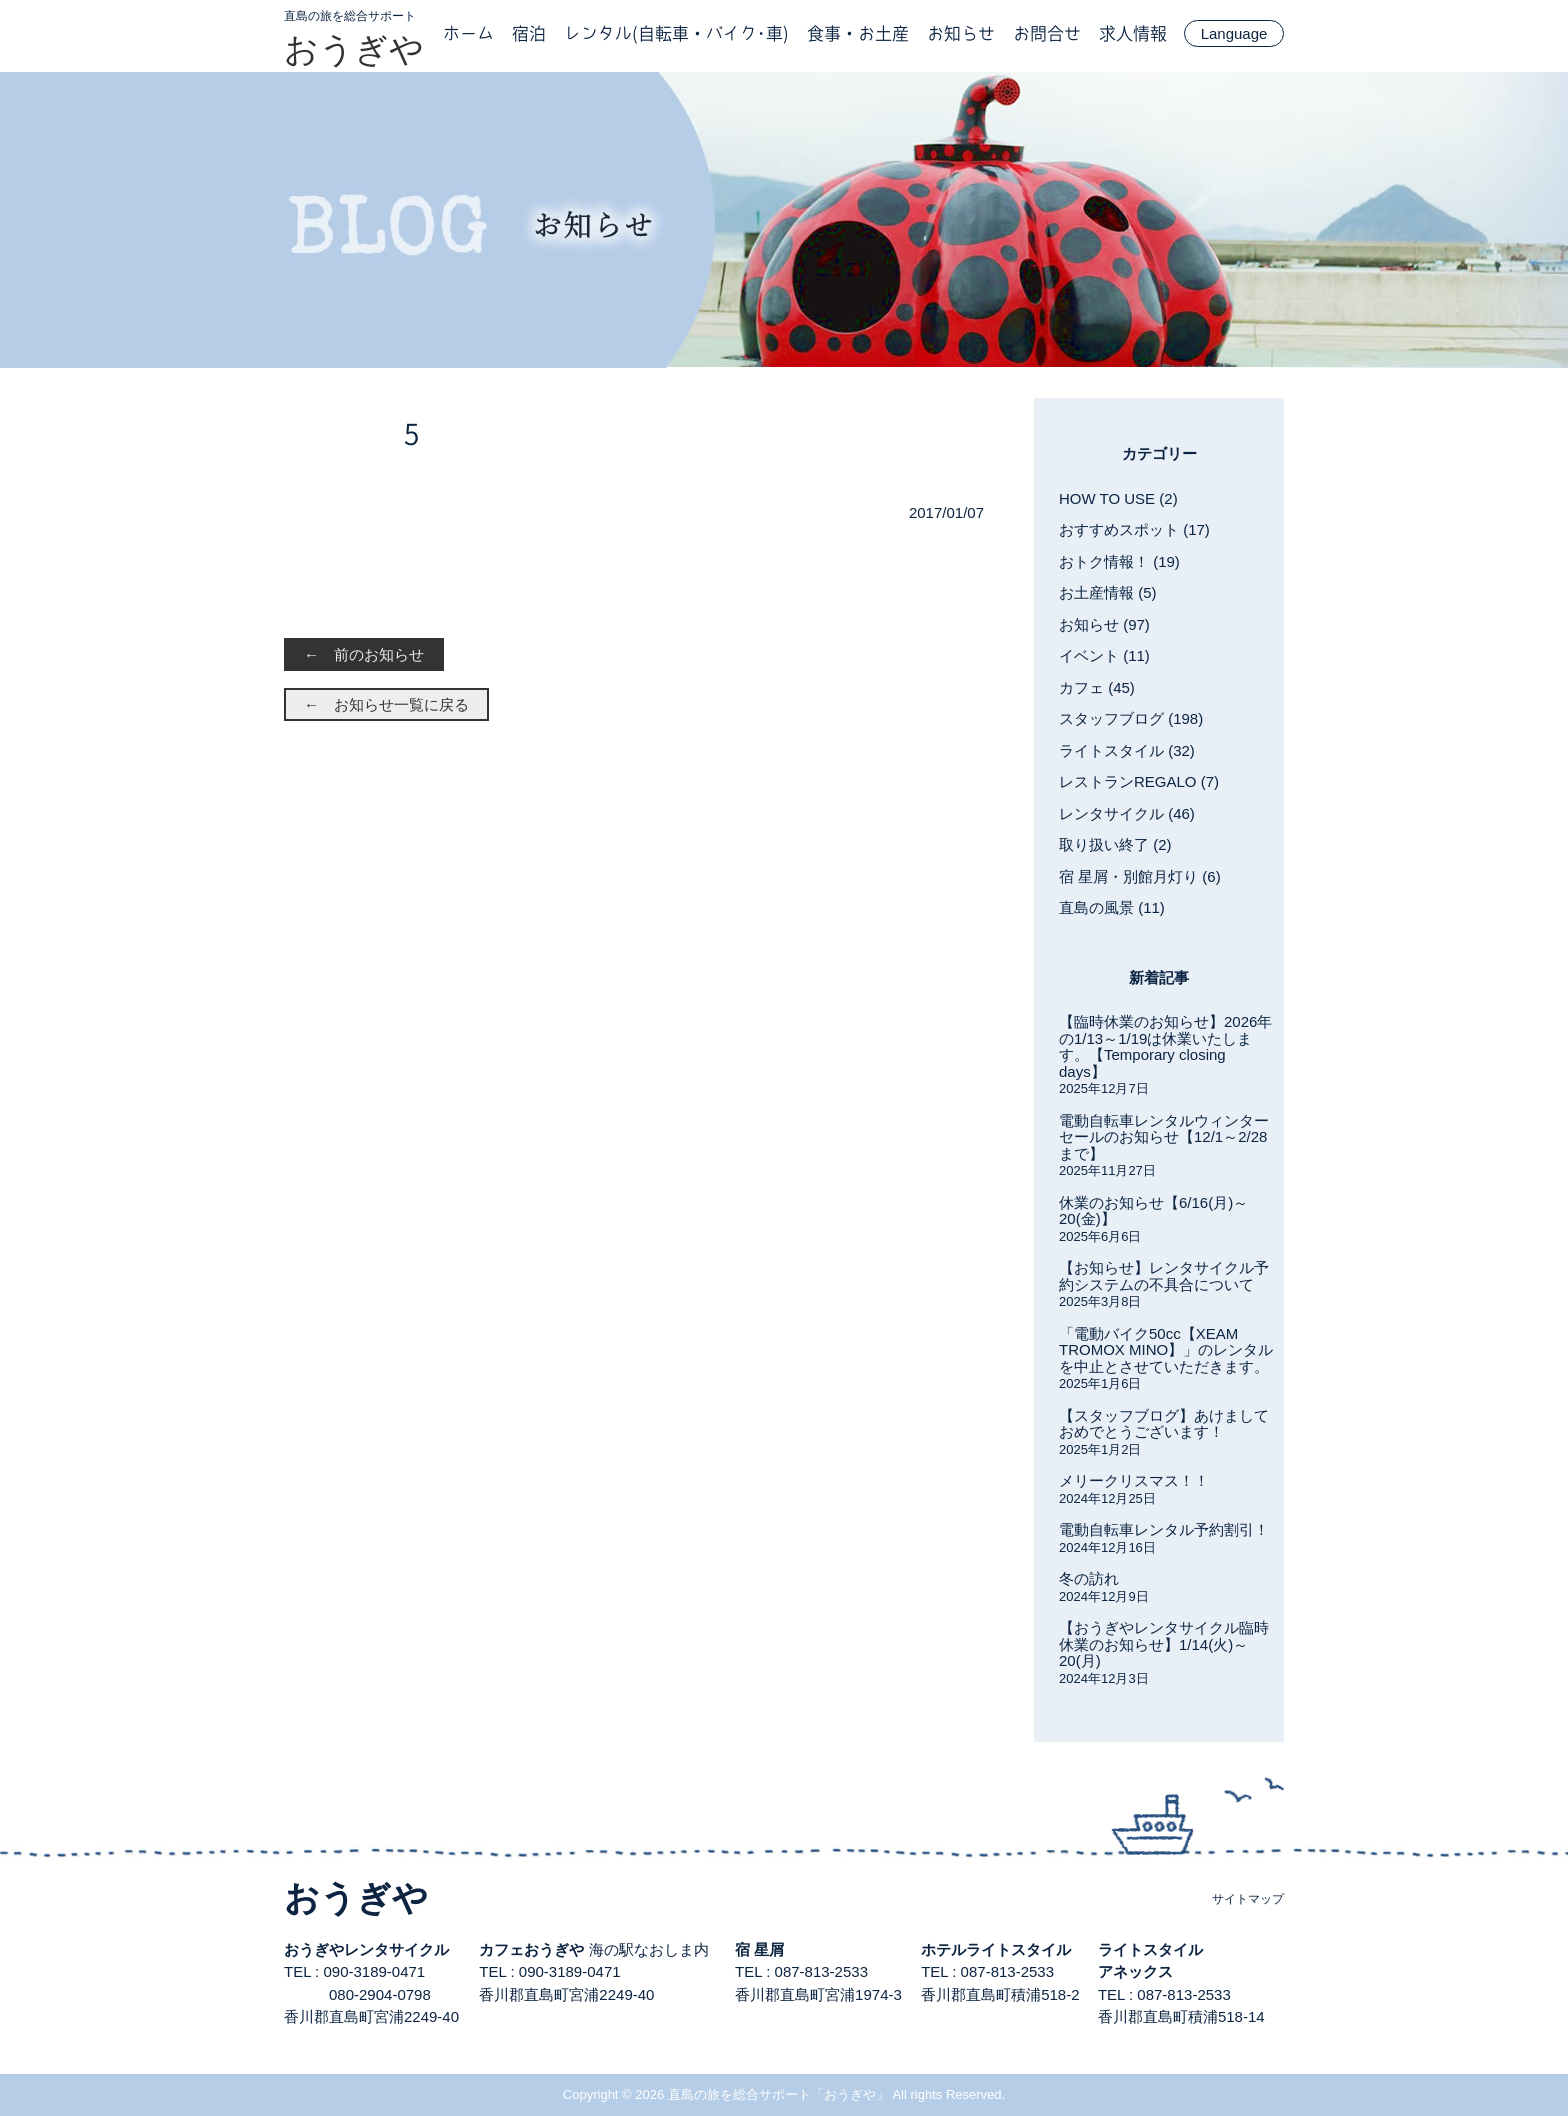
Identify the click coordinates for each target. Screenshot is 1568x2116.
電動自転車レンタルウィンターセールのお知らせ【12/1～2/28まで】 (1164, 1137)
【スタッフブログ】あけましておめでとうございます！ (1164, 1424)
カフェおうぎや (531, 1949)
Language (1234, 33)
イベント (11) (1104, 655)
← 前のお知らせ (364, 654)
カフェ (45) (1097, 687)
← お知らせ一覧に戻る (386, 704)
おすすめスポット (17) (1134, 529)
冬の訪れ (1089, 1578)
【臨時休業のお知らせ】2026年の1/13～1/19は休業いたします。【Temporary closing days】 (1165, 1046)
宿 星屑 (759, 1949)
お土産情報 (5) (1108, 592)
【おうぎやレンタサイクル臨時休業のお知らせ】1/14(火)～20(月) (1164, 1644)
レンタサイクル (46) (1127, 813)
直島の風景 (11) (1112, 907)
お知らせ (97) (1104, 624)
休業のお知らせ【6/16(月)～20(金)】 (1153, 1211)
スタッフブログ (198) (1131, 718)
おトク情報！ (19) (1119, 561)
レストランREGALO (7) (1139, 781)
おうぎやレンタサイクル (366, 1949)
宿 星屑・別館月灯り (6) (1140, 876)
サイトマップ (1248, 1899)
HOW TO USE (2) (1118, 498)
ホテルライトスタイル (996, 1949)
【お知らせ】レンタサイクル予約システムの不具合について (1164, 1276)
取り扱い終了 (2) (1115, 844)
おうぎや (354, 49)
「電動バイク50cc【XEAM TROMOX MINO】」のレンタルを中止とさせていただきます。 (1166, 1350)
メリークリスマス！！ (1134, 1480)
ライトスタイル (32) (1127, 750)
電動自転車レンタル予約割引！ (1164, 1529)
